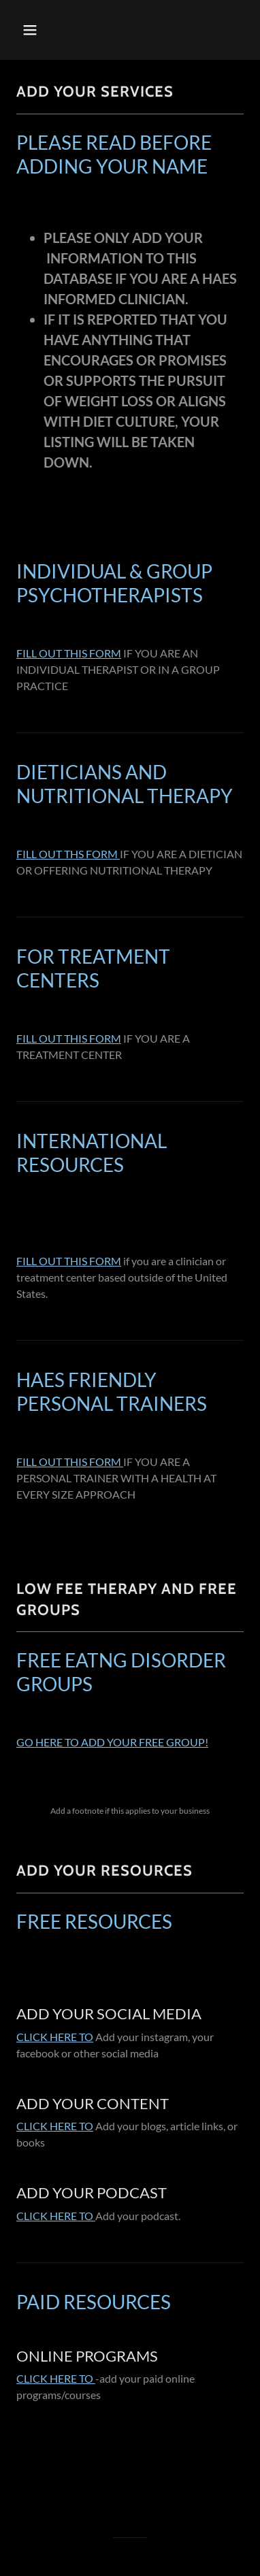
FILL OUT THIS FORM (68, 653)
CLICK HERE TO (54, 2036)
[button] (30, 30)
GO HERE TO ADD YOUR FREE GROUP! (112, 1741)
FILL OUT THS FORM (68, 853)
